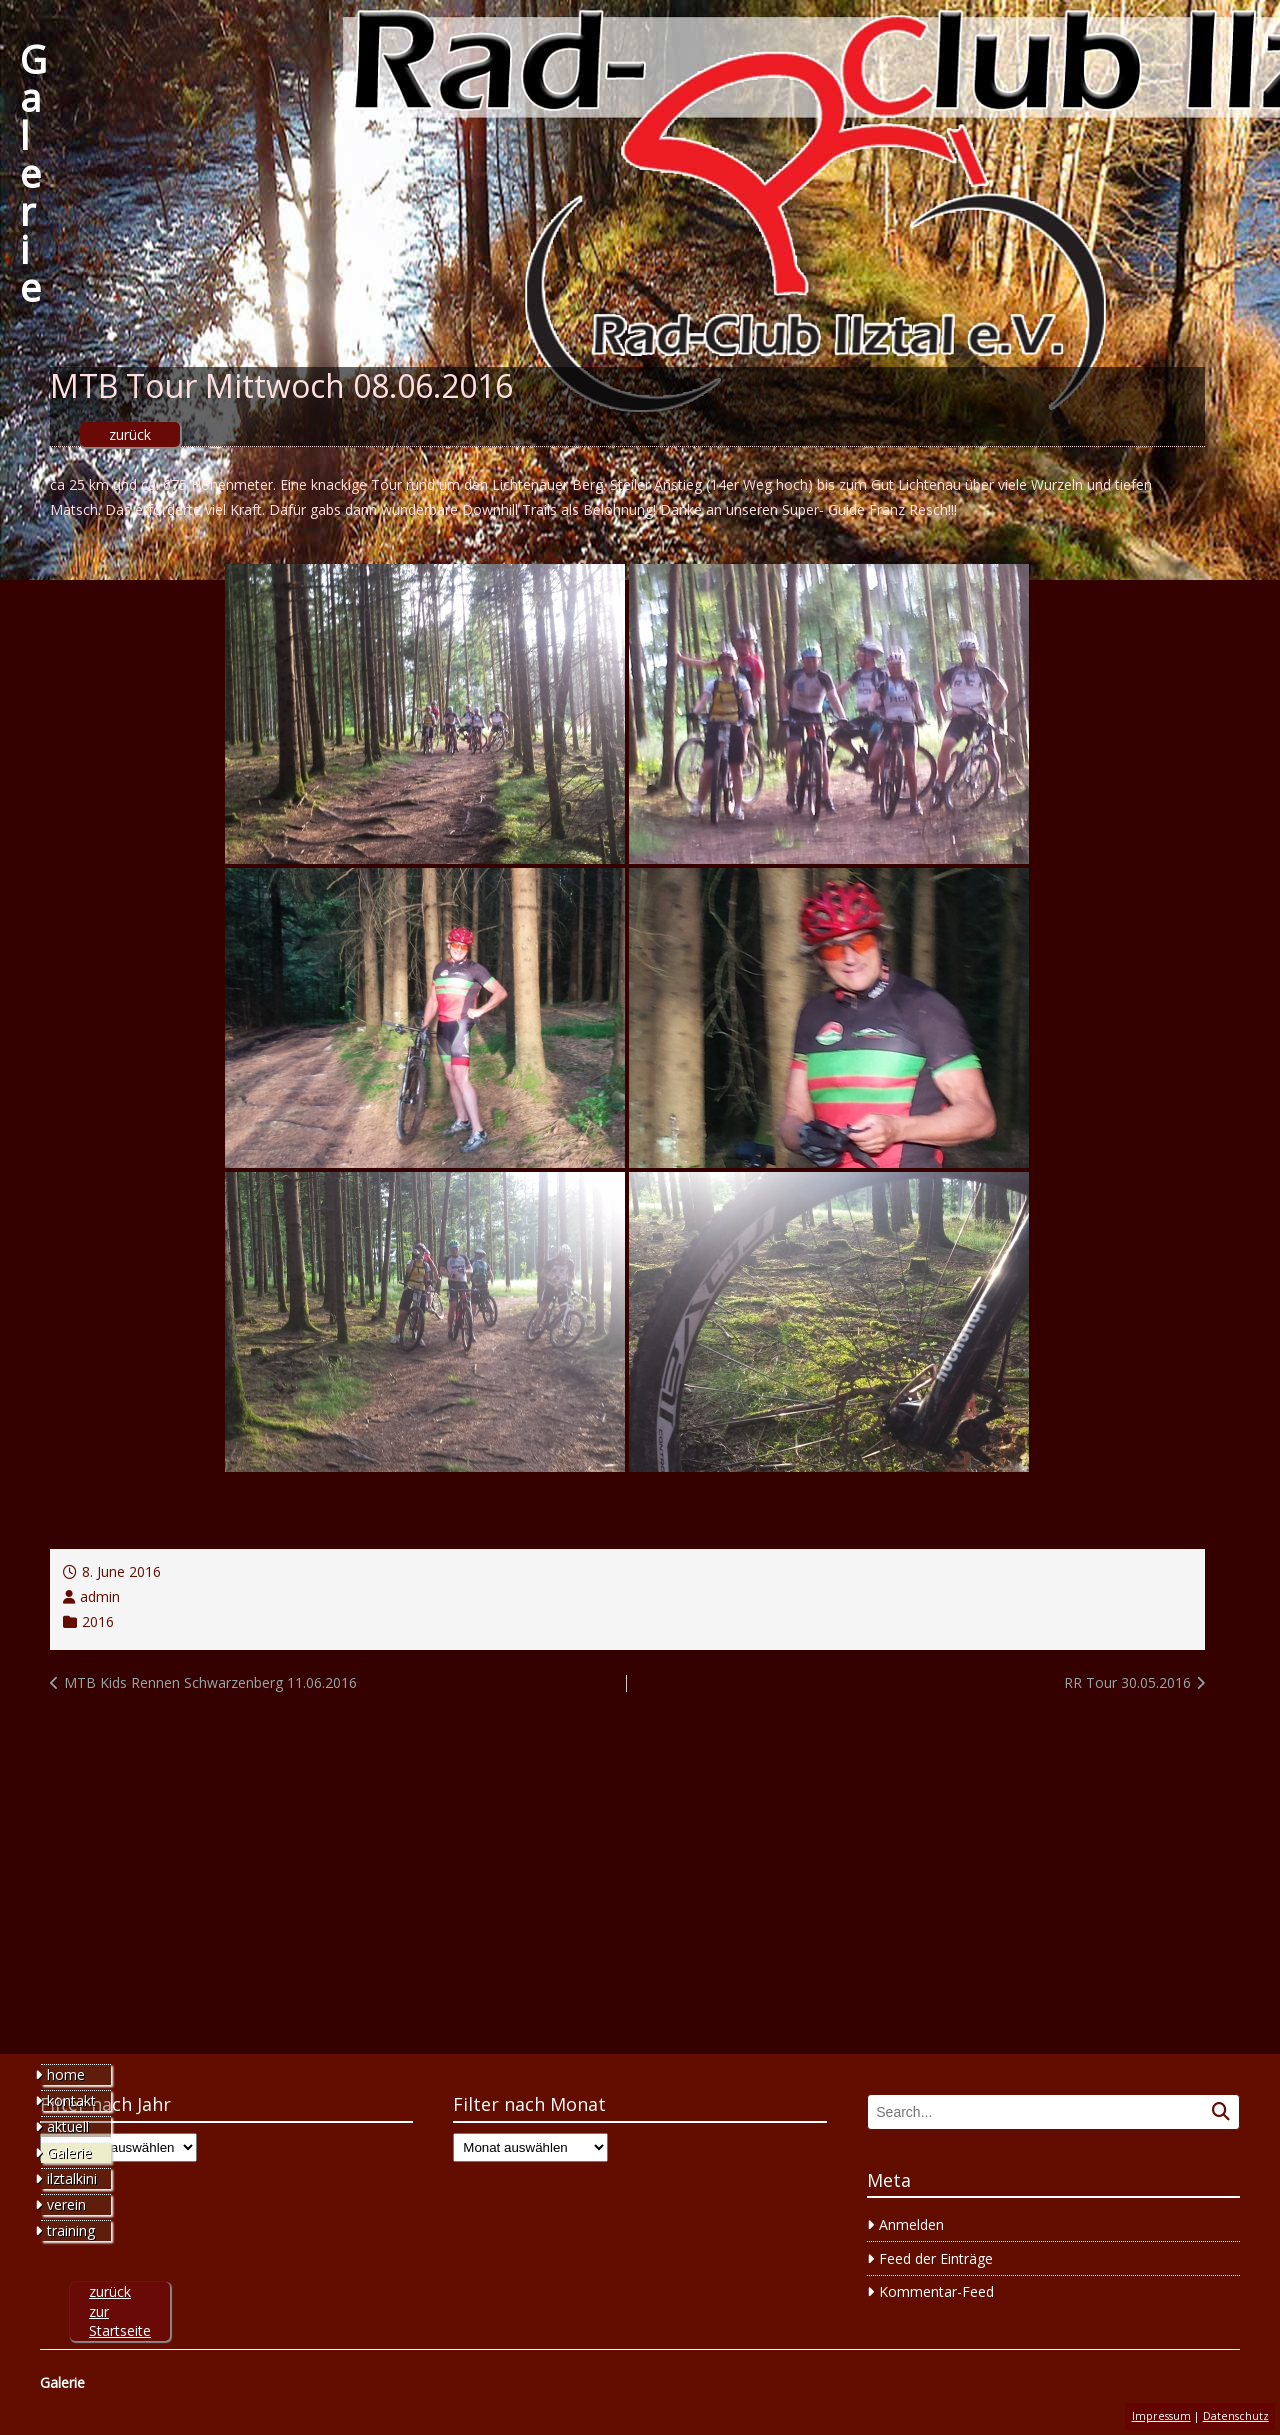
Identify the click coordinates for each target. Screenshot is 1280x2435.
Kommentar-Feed (936, 2291)
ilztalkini (72, 2178)
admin (100, 1596)
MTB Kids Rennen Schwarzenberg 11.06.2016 (210, 1682)
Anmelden (911, 2224)
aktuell (68, 2126)
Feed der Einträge (936, 2258)
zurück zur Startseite (120, 2311)
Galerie (33, 173)
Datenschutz (1236, 2416)
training (71, 2230)
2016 (98, 1621)
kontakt (71, 2100)
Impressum (1161, 2416)
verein (66, 2204)
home (66, 2074)
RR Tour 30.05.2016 (1127, 1682)
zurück (130, 434)
